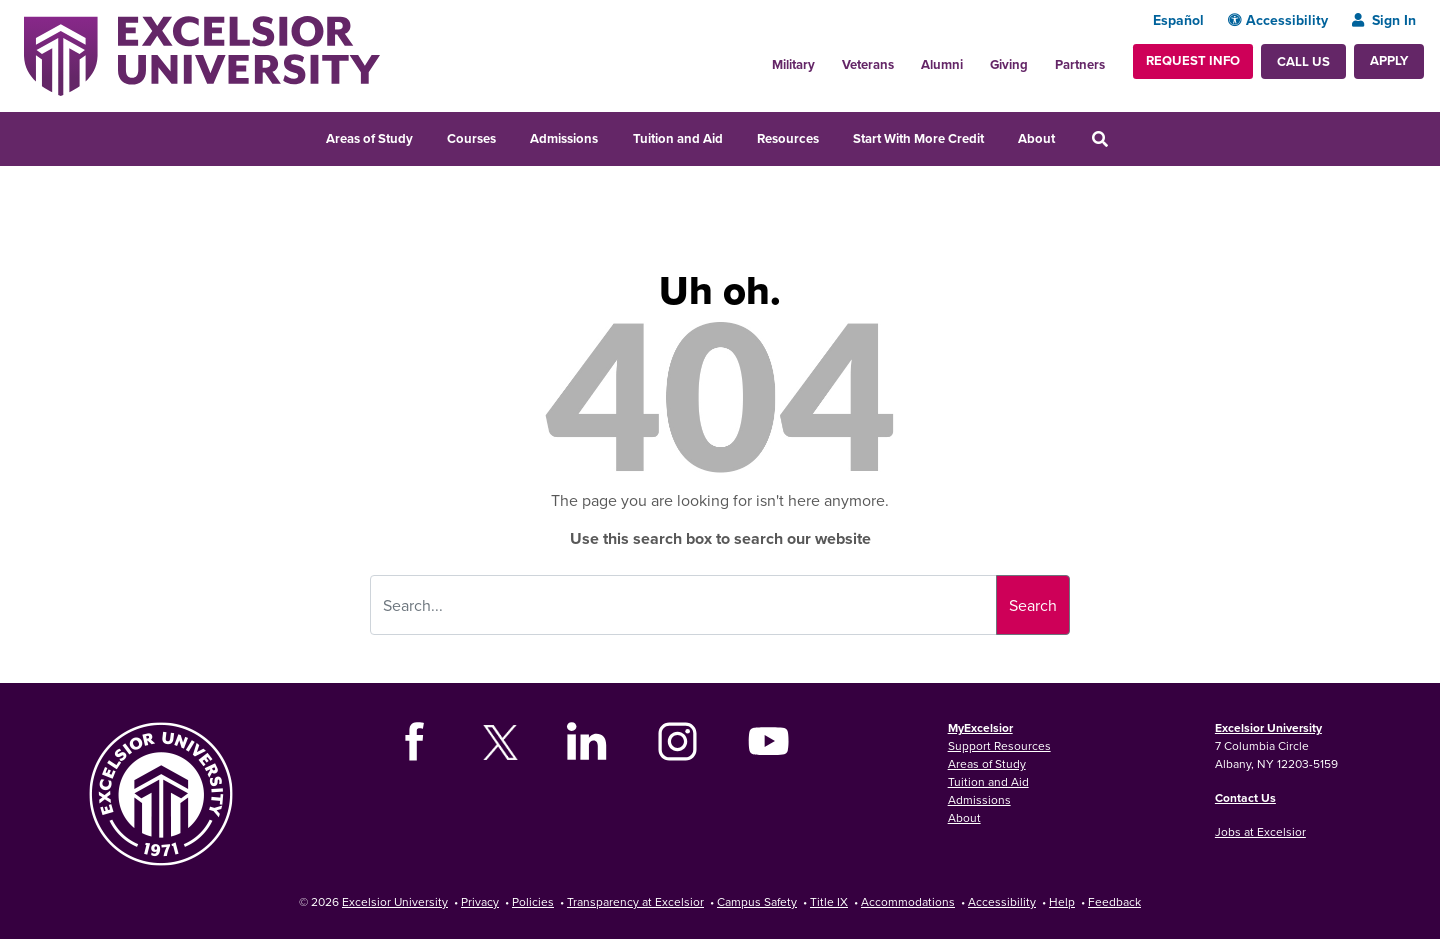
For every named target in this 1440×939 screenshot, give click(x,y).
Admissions (564, 138)
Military (793, 64)
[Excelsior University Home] (202, 54)
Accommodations (908, 901)
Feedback (1114, 901)
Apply (1389, 60)
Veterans (868, 64)
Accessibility (1278, 20)
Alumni (942, 64)
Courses (471, 138)
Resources (788, 138)
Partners (1080, 64)
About (1036, 138)
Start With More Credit (918, 138)
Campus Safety (757, 901)
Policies (533, 901)
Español (1178, 20)
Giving (1009, 64)
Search (1033, 605)
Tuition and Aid (678, 138)
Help (1062, 901)
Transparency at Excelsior (635, 901)
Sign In (1384, 20)
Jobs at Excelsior (1260, 831)
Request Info (1193, 60)
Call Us (1303, 61)
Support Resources (999, 745)
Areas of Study (369, 138)
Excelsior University (1268, 727)
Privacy (480, 901)
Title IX (829, 901)
